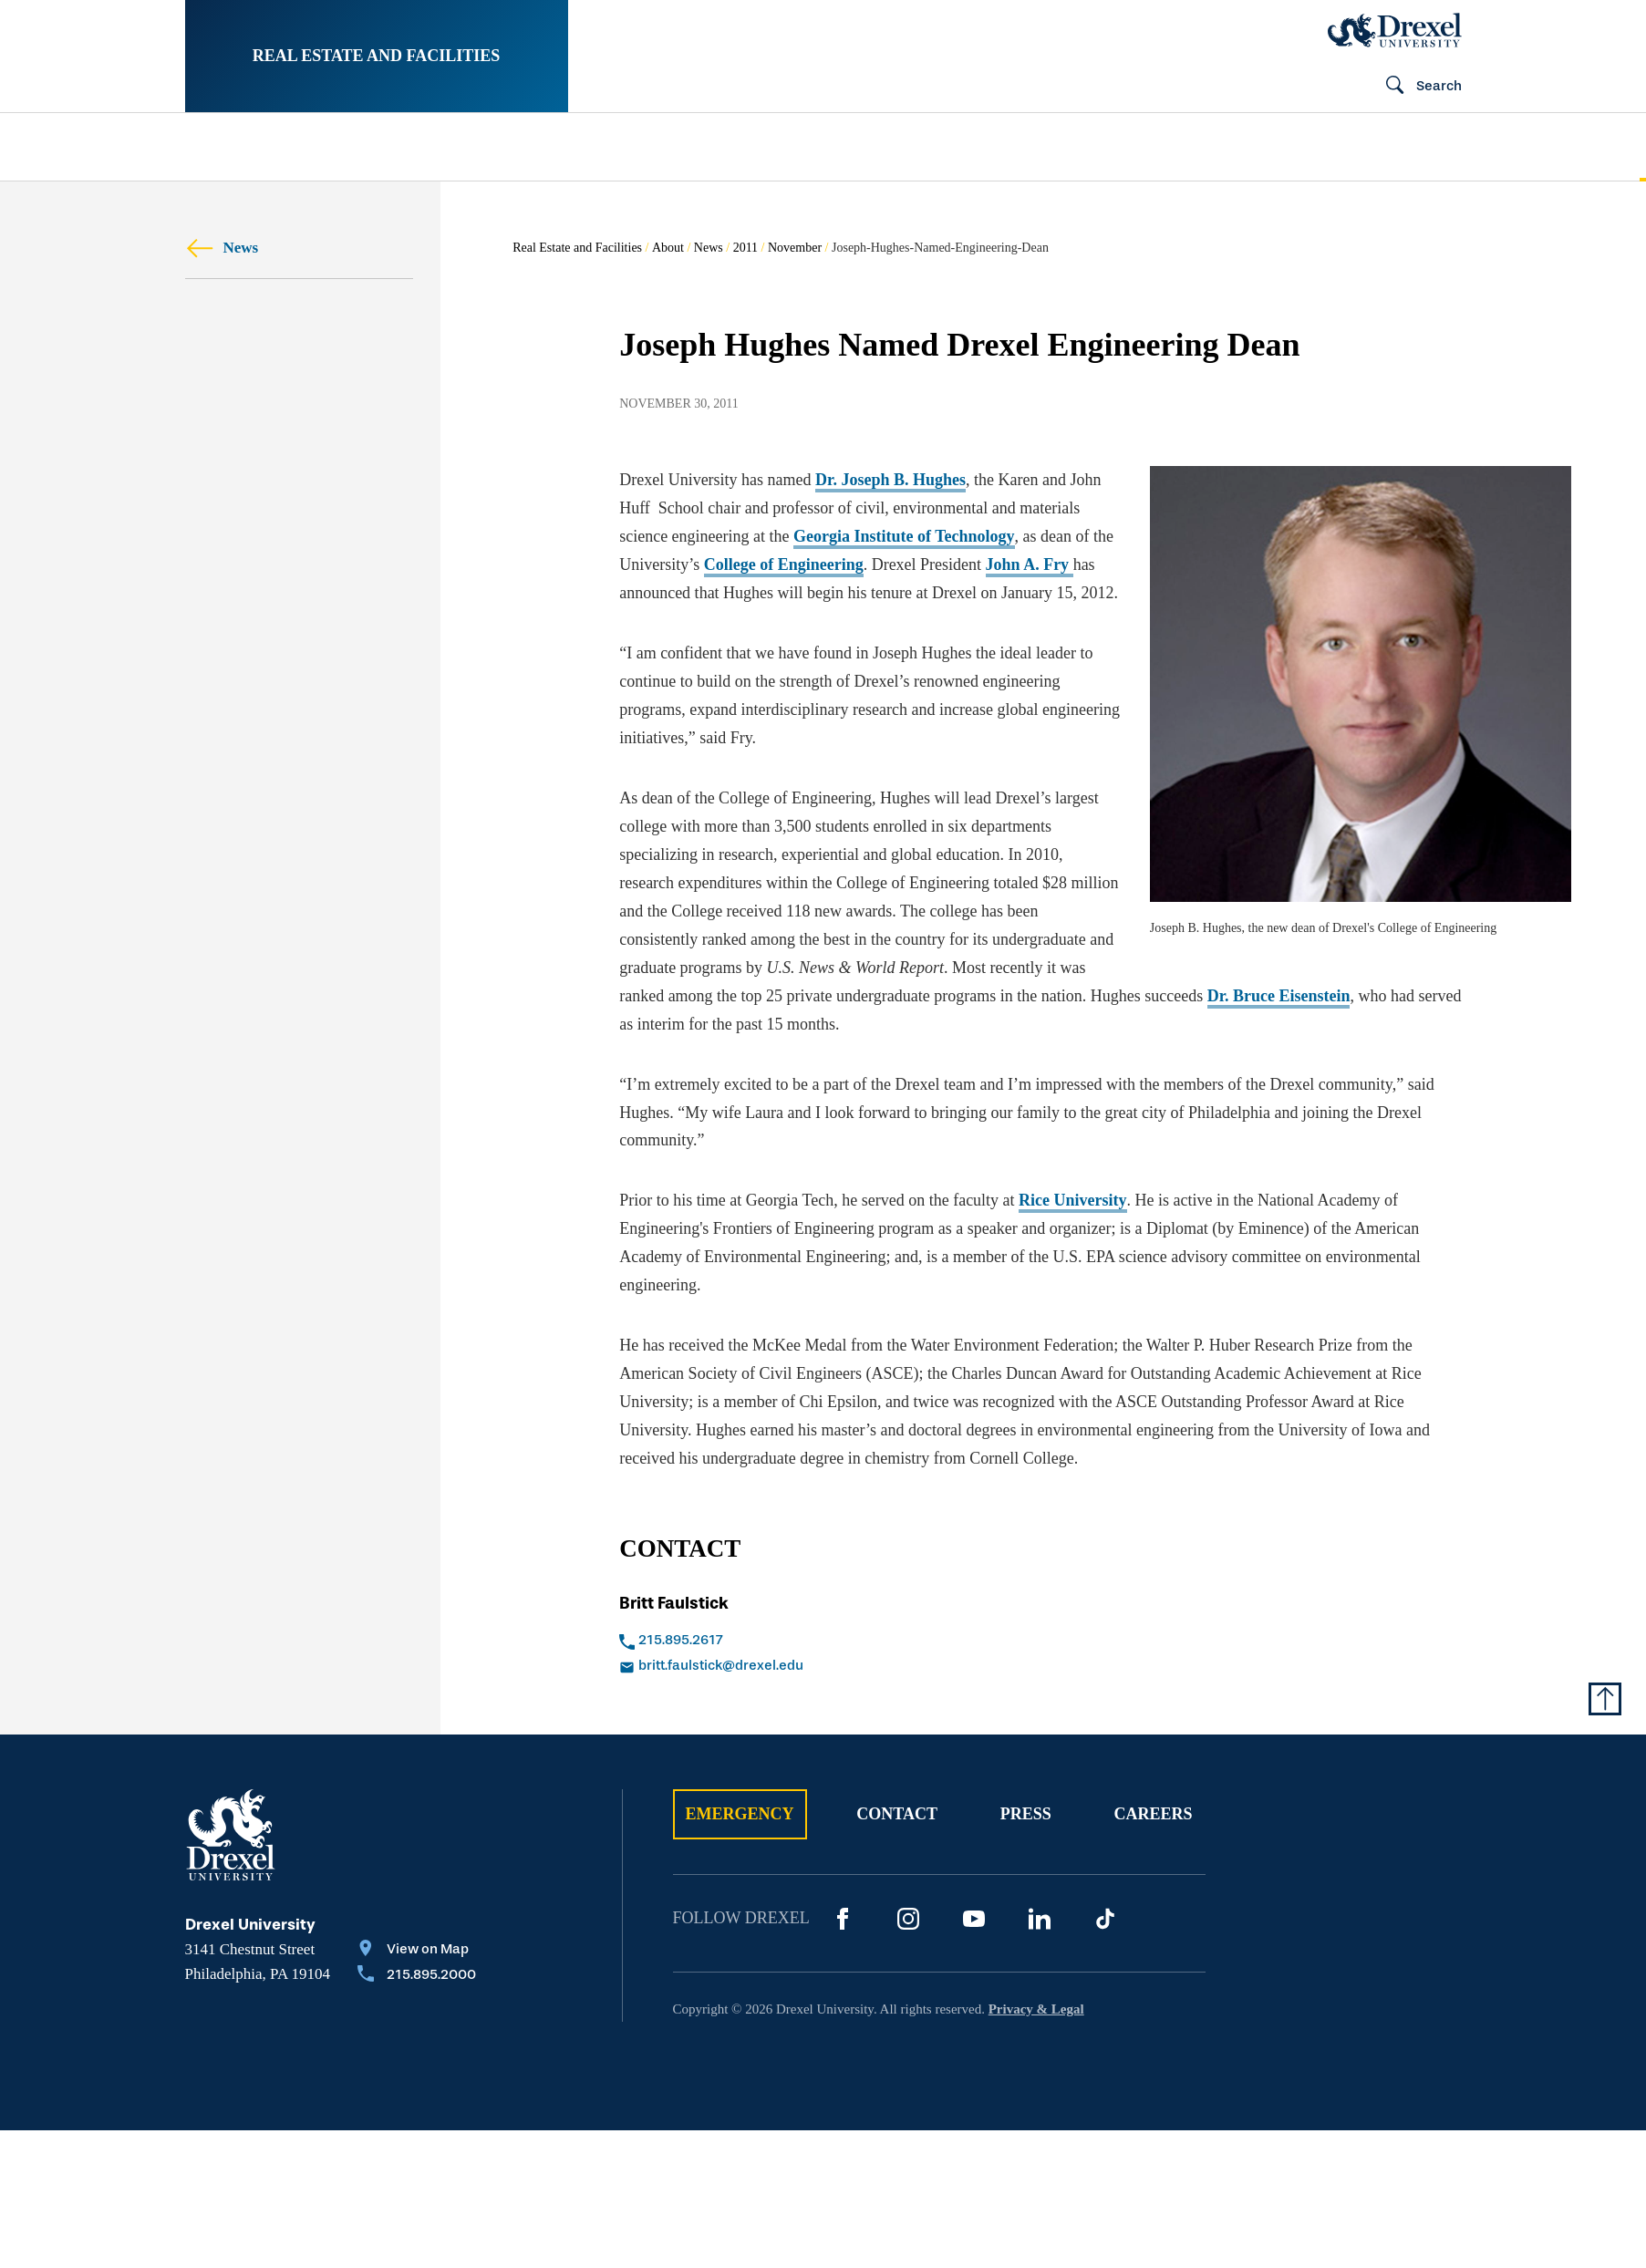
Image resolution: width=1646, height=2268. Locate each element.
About (668, 247)
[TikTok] (1105, 1919)
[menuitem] (302, 147)
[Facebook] (843, 1919)
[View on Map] (416, 1950)
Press (1025, 1814)
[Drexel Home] (1395, 30)
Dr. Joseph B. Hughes (890, 480)
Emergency (740, 1814)
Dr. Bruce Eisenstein (1279, 996)
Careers (1152, 1814)
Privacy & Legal (1036, 2009)
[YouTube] (974, 1919)
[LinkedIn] (1040, 1919)
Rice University (1072, 1200)
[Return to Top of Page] (1605, 1699)
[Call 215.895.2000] (416, 1976)
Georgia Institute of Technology (904, 536)
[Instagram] (908, 1919)
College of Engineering (784, 564)
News (222, 247)
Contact (896, 1814)
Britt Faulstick (674, 1603)
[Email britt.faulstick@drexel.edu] (810, 1667)
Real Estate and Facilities (377, 56)
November (795, 247)
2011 (745, 247)
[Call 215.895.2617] (810, 1641)
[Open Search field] (1416, 86)
